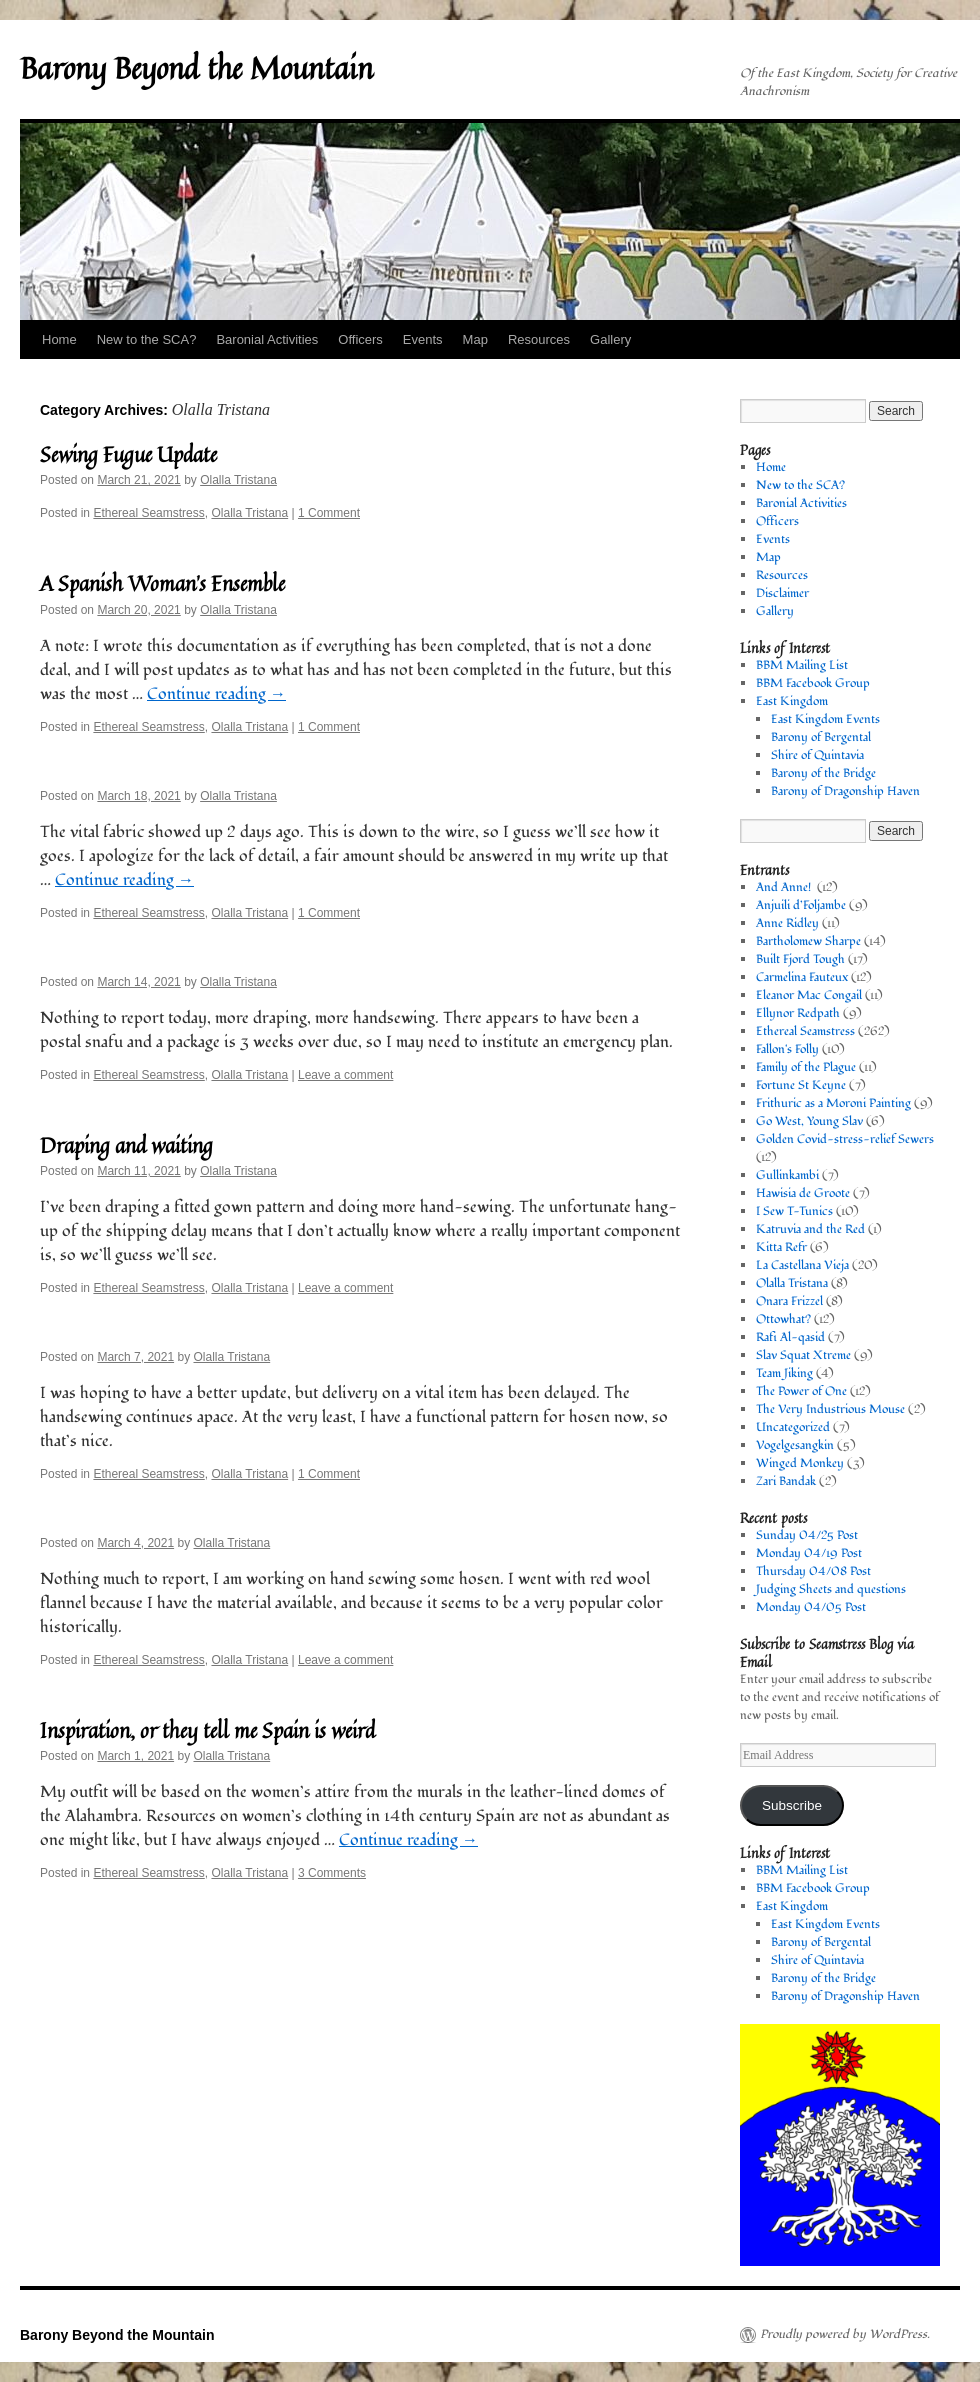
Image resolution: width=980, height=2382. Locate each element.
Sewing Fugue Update (128, 454)
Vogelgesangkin (795, 1445)
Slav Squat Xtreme (803, 1355)
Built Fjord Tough (800, 959)
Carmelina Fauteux (802, 977)
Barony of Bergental (821, 737)
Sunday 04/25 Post (807, 1535)
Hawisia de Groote (803, 1193)
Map (475, 339)
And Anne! (785, 887)
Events (423, 339)
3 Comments (332, 1873)
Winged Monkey (800, 1463)
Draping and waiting (126, 1145)
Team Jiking (784, 1373)
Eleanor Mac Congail (809, 995)
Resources (539, 339)
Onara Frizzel (789, 1301)
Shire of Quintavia (817, 755)
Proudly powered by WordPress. (845, 2335)
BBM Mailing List (802, 665)
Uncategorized (793, 1427)
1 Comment (329, 513)
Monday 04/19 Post (809, 1553)
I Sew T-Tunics (794, 1211)
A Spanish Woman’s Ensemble (162, 583)
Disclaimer (782, 593)
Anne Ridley (787, 923)
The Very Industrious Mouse (830, 1409)
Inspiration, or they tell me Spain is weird (207, 1730)
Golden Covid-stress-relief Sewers (845, 1139)
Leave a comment (345, 1075)
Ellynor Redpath (798, 1013)
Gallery (610, 339)
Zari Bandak (786, 1481)
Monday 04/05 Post (811, 1607)
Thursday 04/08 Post (813, 1571)
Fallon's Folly (787, 1049)
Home (59, 339)
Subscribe (792, 1805)
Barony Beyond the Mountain (196, 68)
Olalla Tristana (238, 480)
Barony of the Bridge (823, 773)
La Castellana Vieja (802, 1265)
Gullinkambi (787, 1175)
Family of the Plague (806, 1067)
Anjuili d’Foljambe (801, 905)
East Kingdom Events (825, 719)
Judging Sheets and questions (831, 1589)
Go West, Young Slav (809, 1121)
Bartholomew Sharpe (808, 941)
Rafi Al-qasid (790, 1337)
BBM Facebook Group (813, 683)
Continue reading (216, 694)
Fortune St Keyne (801, 1085)
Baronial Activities (267, 339)
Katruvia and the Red (810, 1229)
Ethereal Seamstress (148, 513)
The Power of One (801, 1391)
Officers (360, 339)
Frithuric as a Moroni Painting (833, 1103)
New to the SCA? (147, 339)
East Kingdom (792, 701)
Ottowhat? (783, 1319)
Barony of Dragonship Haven (845, 791)
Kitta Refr (781, 1247)
